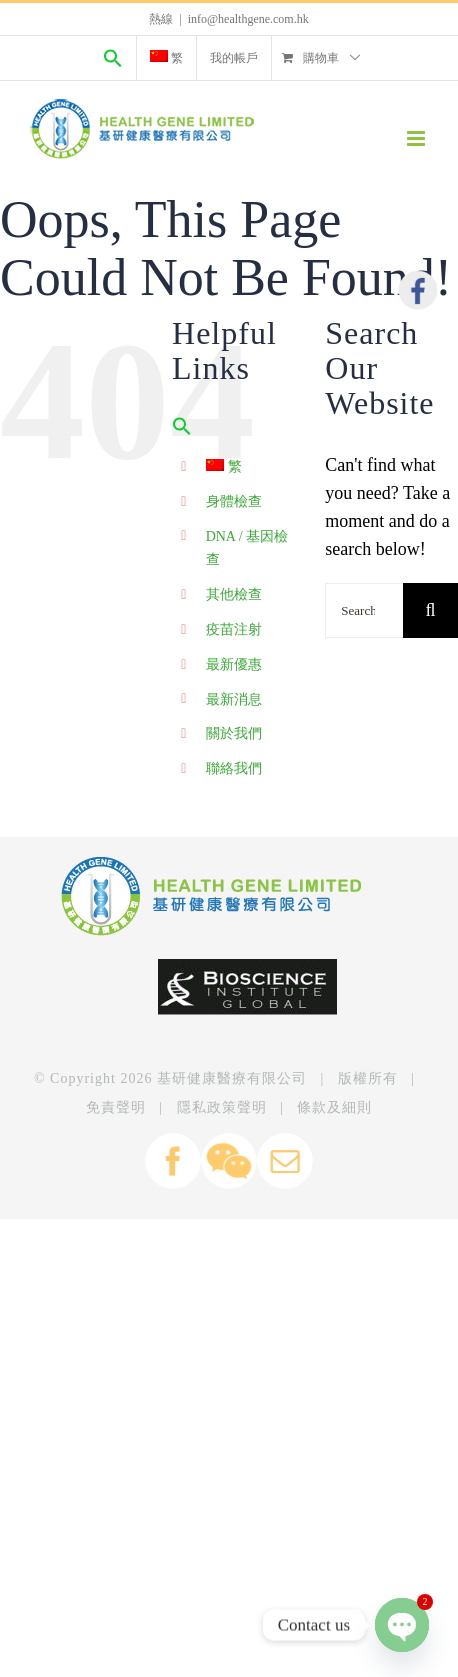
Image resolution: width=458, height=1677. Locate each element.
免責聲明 (116, 1107)
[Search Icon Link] (113, 58)
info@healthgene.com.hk (248, 19)
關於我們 (234, 733)
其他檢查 (234, 594)
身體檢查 (234, 501)
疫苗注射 (234, 629)
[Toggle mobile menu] (417, 138)
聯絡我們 (234, 768)
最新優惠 (234, 664)
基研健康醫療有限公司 (232, 1078)
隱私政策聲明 (222, 1107)
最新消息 (234, 699)
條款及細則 (334, 1107)
